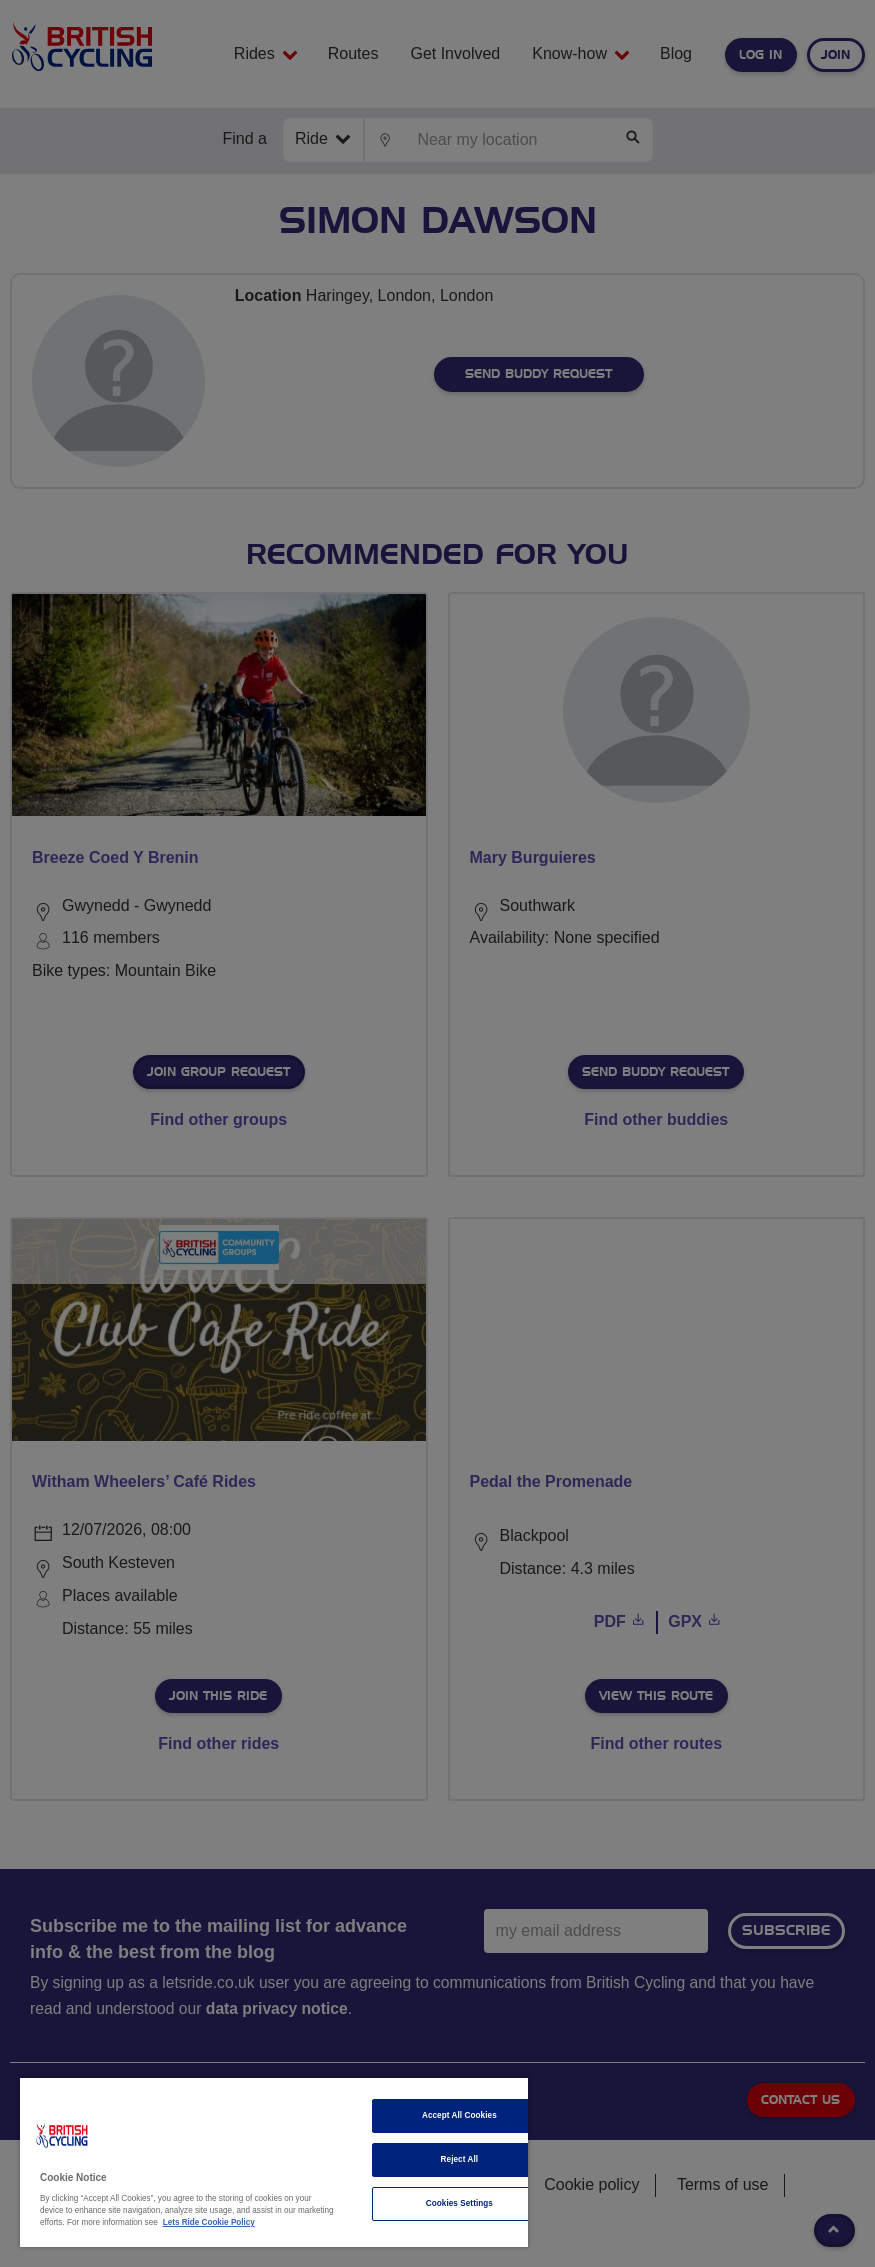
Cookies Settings (459, 2203)
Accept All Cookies (459, 2115)
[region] (274, 2162)
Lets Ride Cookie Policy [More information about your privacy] (209, 2222)
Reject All (460, 2159)
